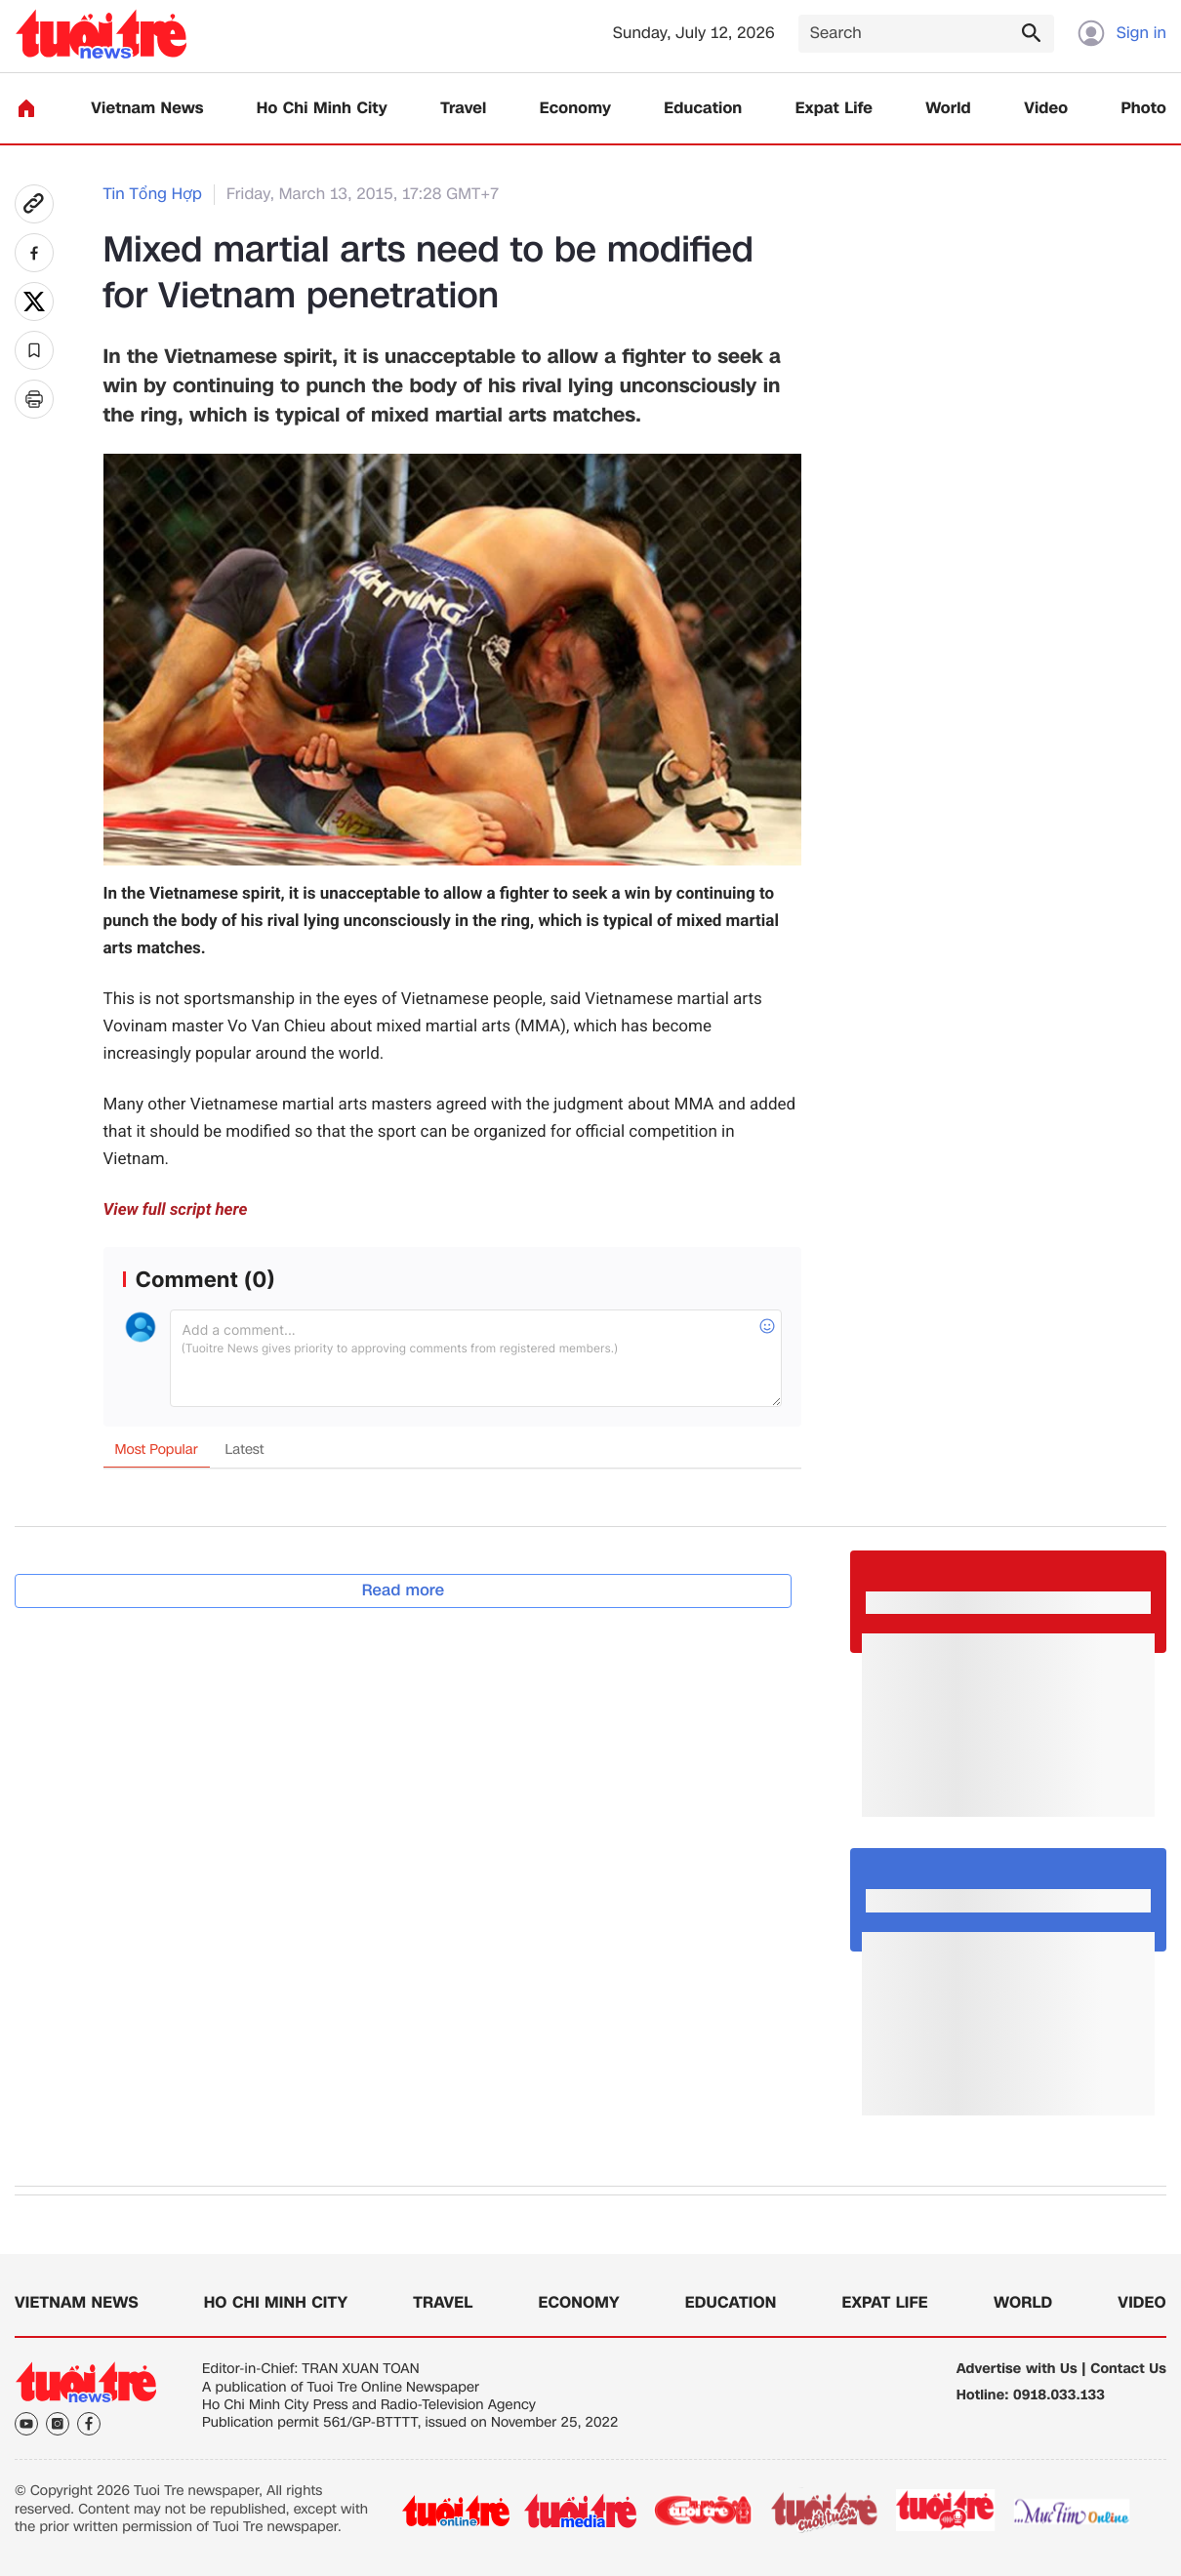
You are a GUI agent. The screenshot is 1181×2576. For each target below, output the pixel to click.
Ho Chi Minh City (322, 109)
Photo (1143, 109)
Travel (463, 109)
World (948, 109)
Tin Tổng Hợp (152, 194)
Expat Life (834, 109)
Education (703, 109)
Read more (403, 1590)
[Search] (926, 34)
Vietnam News (147, 109)
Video (1046, 109)
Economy (575, 109)
